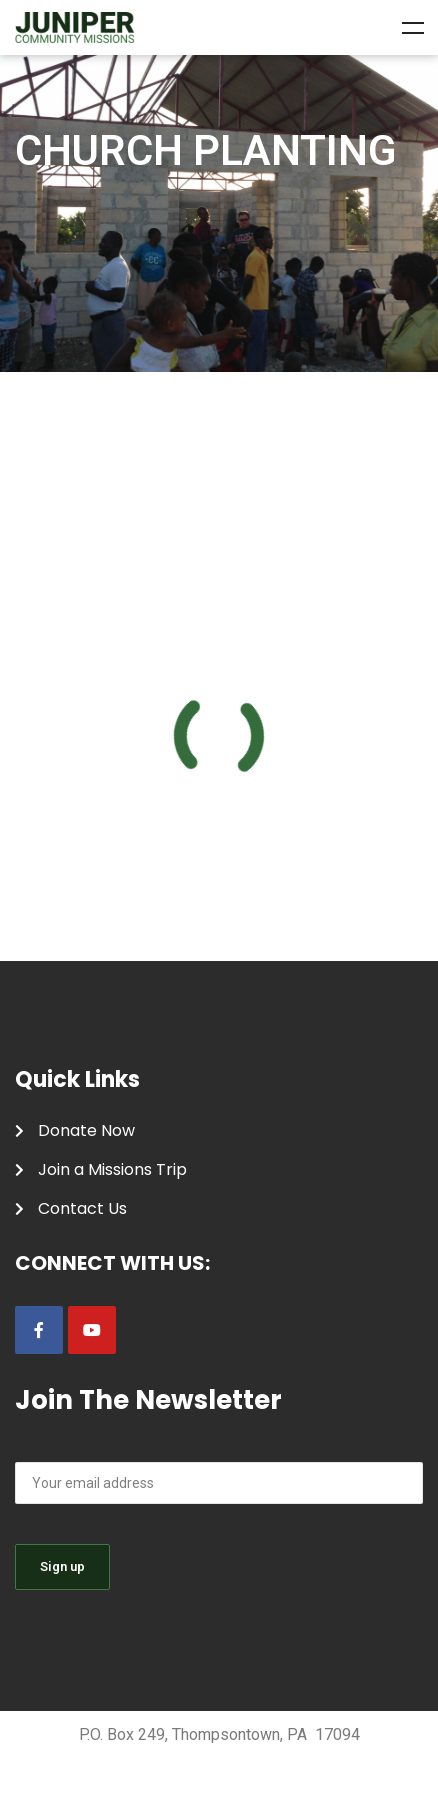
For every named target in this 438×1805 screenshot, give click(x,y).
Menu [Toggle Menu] (413, 28)
